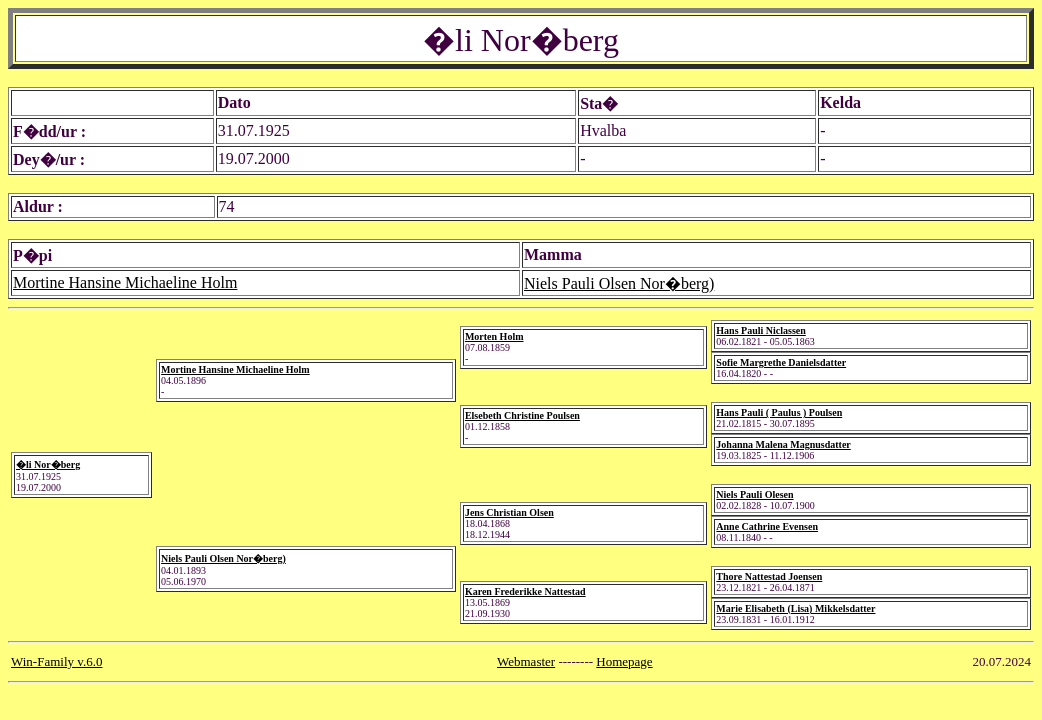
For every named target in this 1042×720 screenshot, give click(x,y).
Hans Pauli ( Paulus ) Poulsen (779, 412)
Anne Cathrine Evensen (767, 526)
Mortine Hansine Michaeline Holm (125, 282)
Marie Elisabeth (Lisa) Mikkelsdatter (795, 608)
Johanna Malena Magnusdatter (783, 444)
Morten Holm (494, 336)
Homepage (624, 661)
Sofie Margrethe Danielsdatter (781, 362)
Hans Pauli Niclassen (760, 330)
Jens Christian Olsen (509, 512)
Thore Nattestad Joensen (769, 576)
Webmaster (526, 661)
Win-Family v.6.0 (56, 661)
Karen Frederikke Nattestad (525, 591)
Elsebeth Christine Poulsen (522, 415)
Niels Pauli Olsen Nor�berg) (619, 283)
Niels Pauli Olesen (754, 494)
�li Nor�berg (48, 464)
